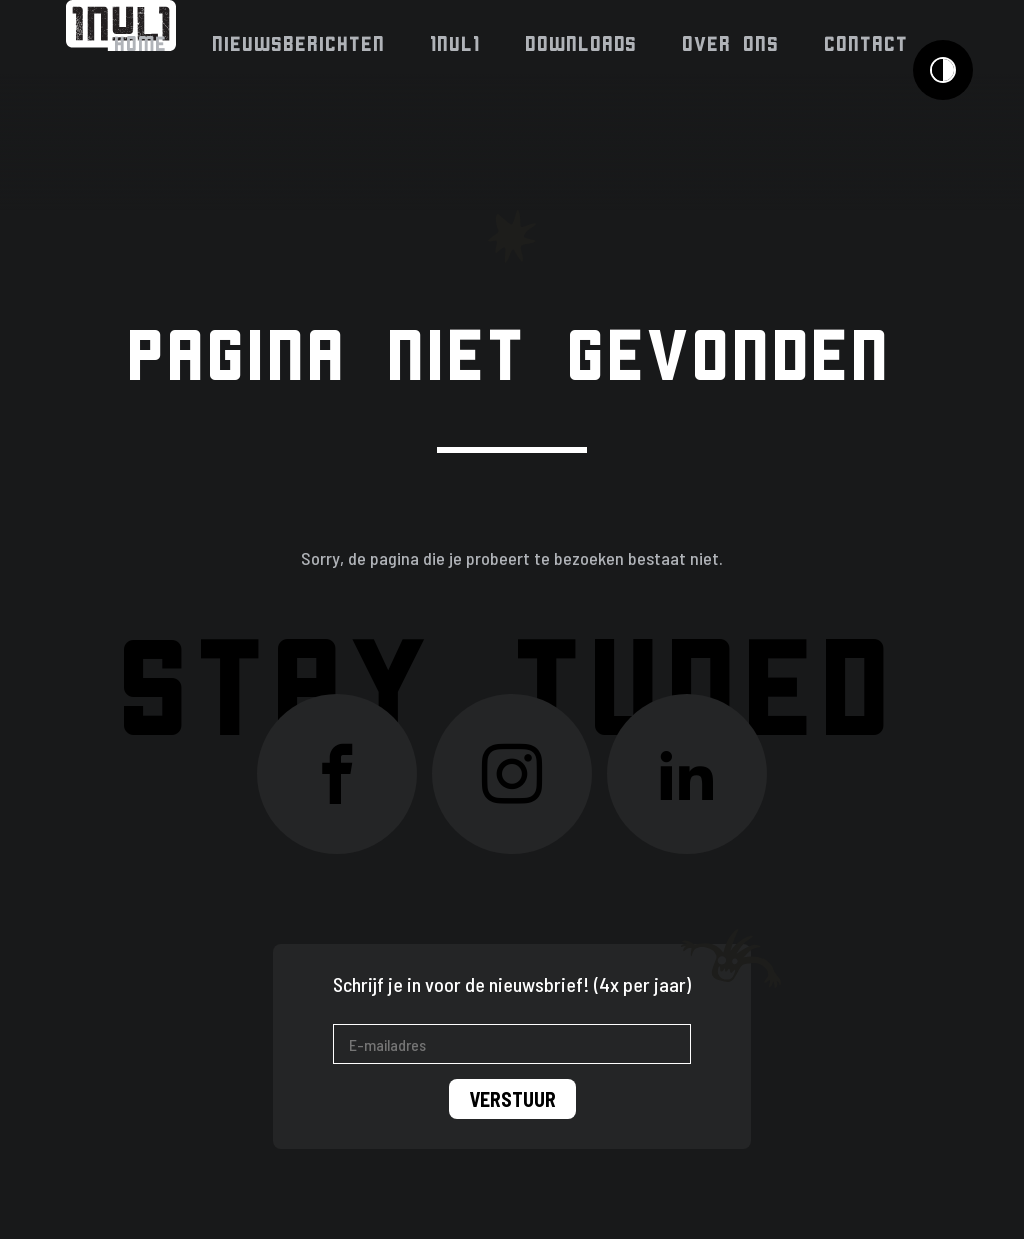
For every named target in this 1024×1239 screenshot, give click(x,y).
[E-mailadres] (512, 1044)
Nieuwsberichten (299, 44)
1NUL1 (456, 44)
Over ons (731, 44)
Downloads (582, 44)
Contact (867, 44)
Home (141, 44)
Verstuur (512, 1099)
